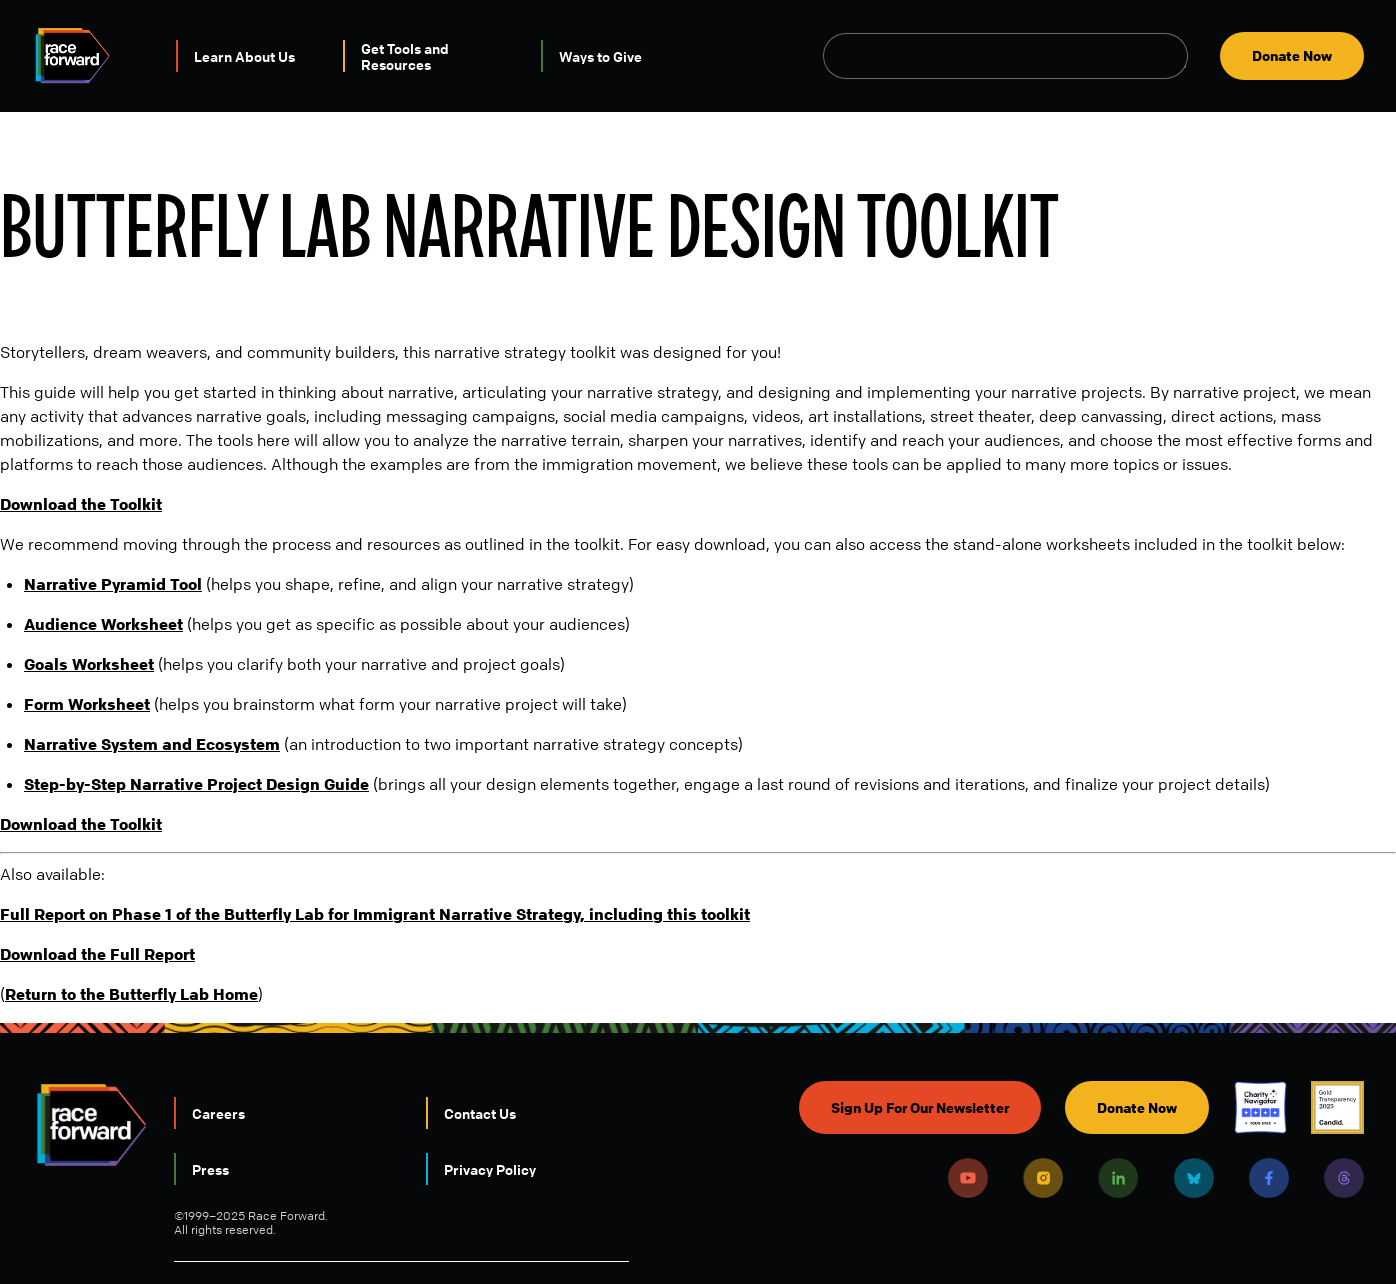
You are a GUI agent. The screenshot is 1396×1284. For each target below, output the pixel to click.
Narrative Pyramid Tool (113, 584)
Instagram (1043, 1178)
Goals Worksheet (89, 664)
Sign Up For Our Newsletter (920, 1107)
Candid (1337, 1107)
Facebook (1269, 1178)
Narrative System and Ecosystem (152, 744)
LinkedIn (1118, 1178)
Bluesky (1194, 1178)
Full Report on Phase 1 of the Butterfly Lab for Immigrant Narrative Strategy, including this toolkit (375, 914)
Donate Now (1292, 55)
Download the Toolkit (81, 504)
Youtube (968, 1178)
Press (210, 1169)
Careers (218, 1113)
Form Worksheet (87, 704)
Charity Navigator (1260, 1107)
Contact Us (480, 1113)
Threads (1344, 1178)
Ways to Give (600, 56)
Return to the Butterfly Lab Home (131, 994)
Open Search (1177, 56)
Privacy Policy (490, 1169)
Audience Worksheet (103, 624)
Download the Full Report (97, 954)
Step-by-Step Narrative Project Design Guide (196, 784)
